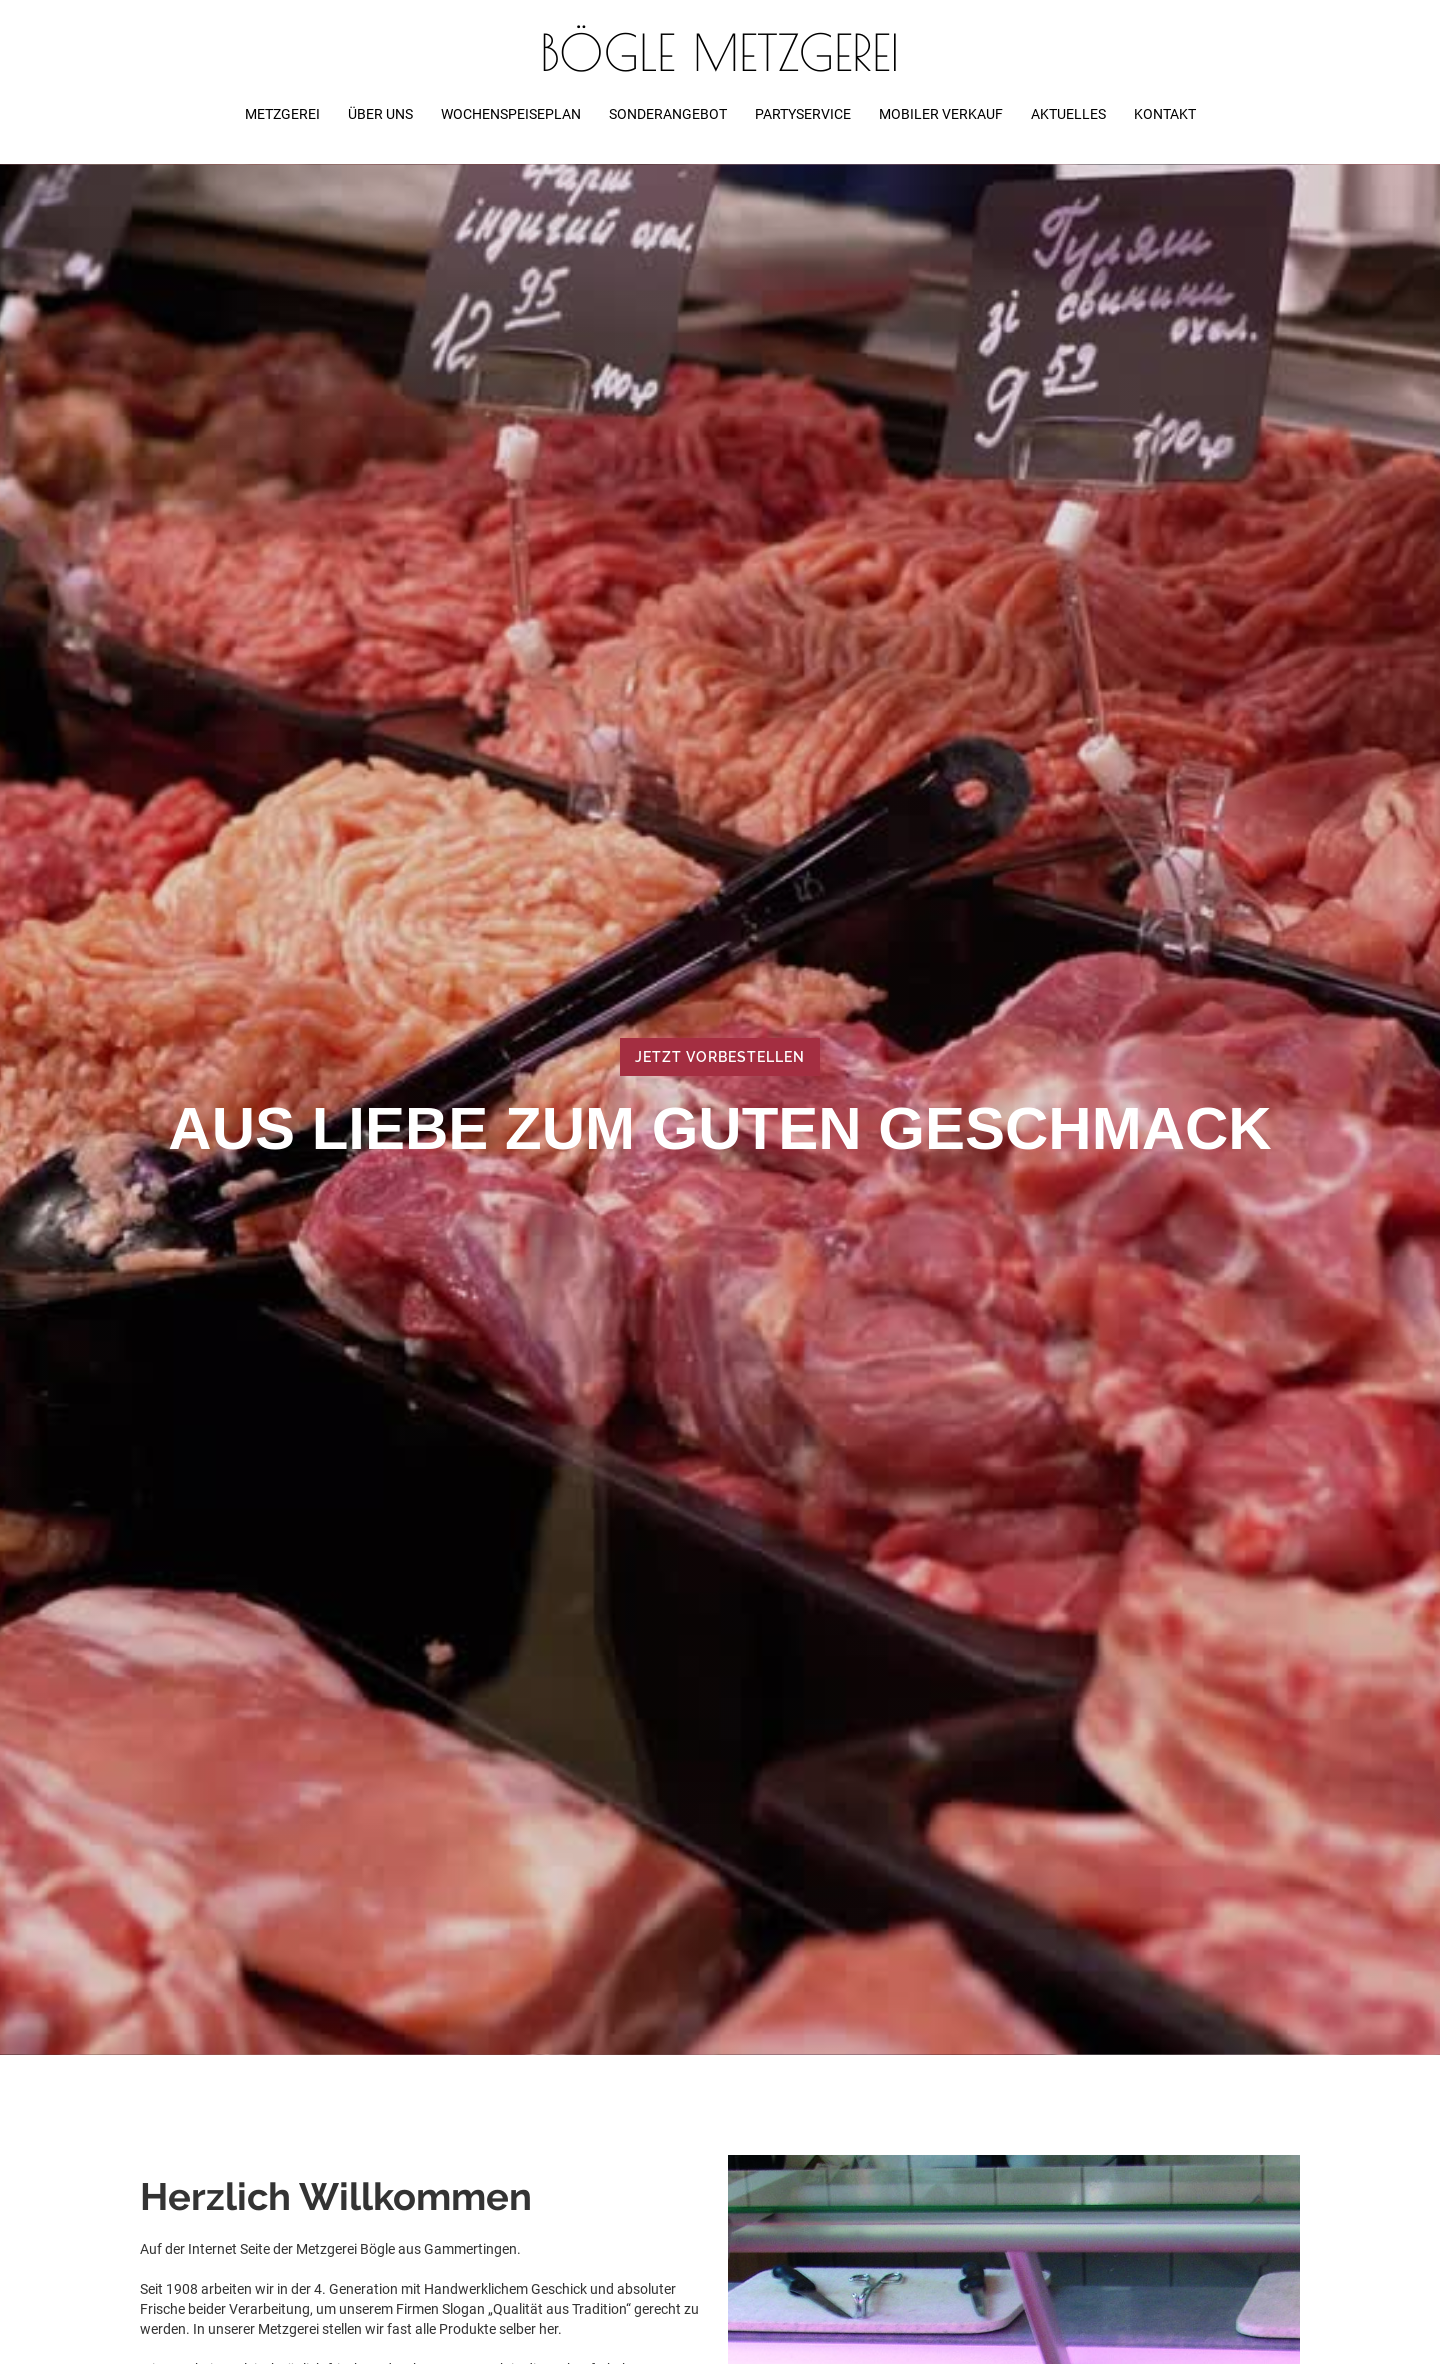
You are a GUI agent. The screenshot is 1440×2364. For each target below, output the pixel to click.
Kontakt (1165, 114)
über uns (380, 114)
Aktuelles (1068, 114)
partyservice (803, 114)
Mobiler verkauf (941, 114)
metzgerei (282, 114)
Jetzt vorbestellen (720, 1057)
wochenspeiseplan (511, 114)
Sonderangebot (668, 114)
